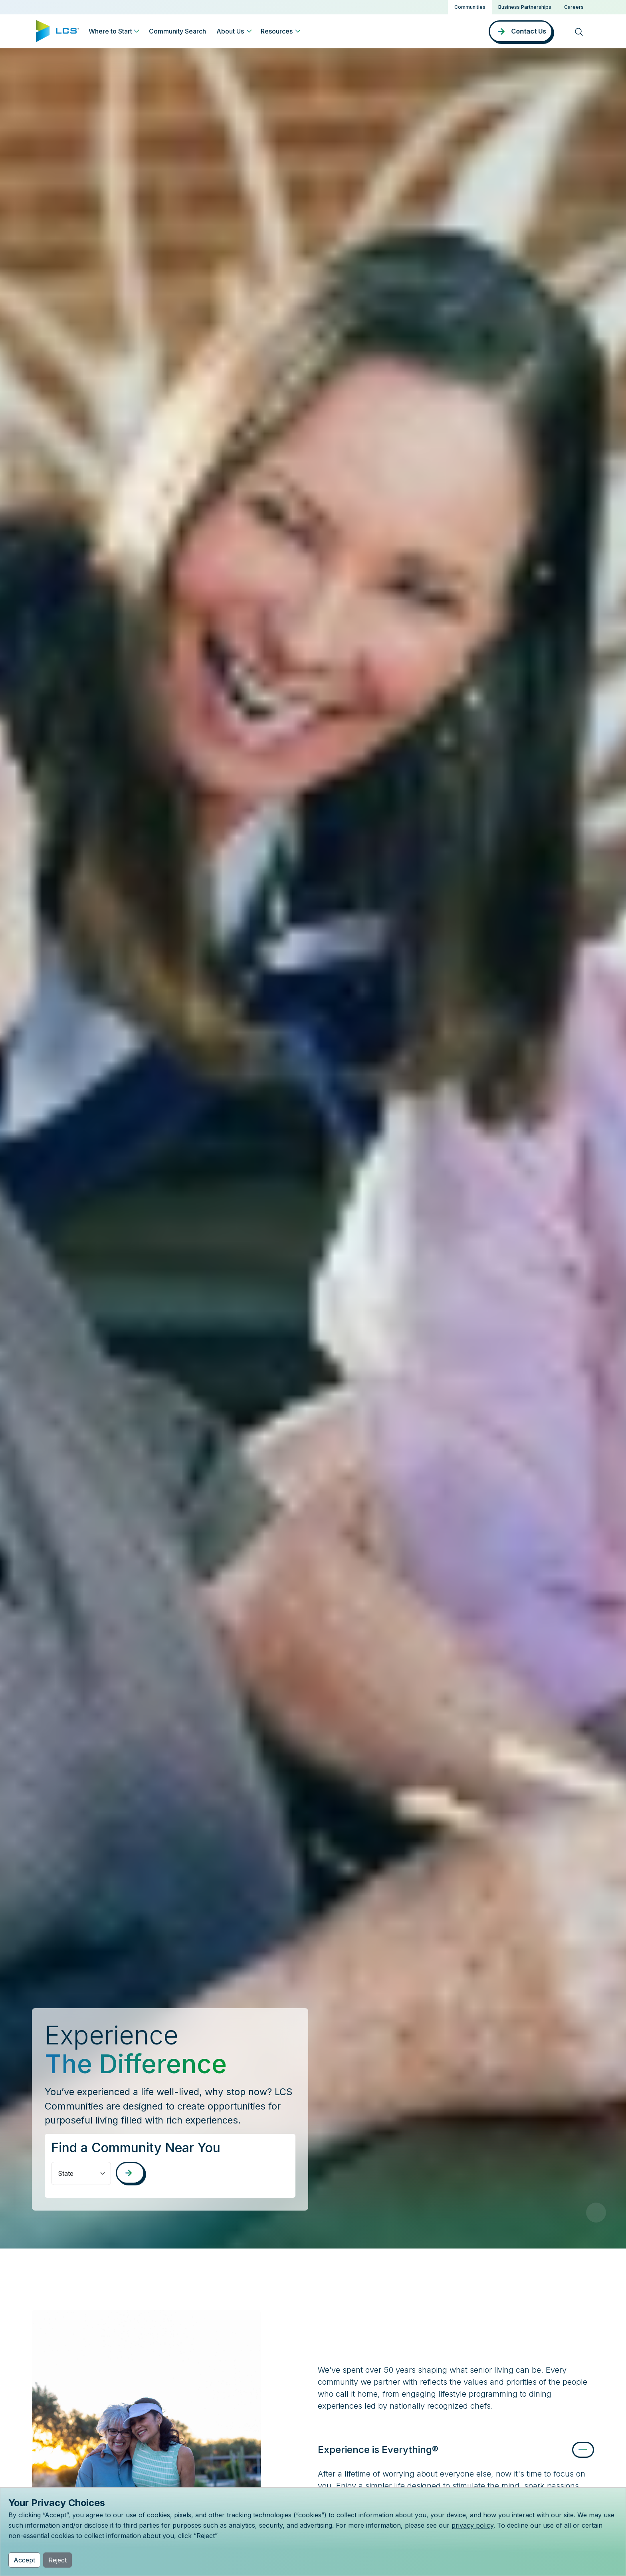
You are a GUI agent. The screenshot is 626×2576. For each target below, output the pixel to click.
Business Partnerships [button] (524, 7)
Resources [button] (277, 31)
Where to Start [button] (110, 31)
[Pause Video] (596, 2213)
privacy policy (472, 2525)
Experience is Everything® (378, 2449)
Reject (57, 2560)
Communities (469, 7)
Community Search (177, 31)
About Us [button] (230, 31)
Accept (24, 2560)
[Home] (57, 30)
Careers (574, 7)
